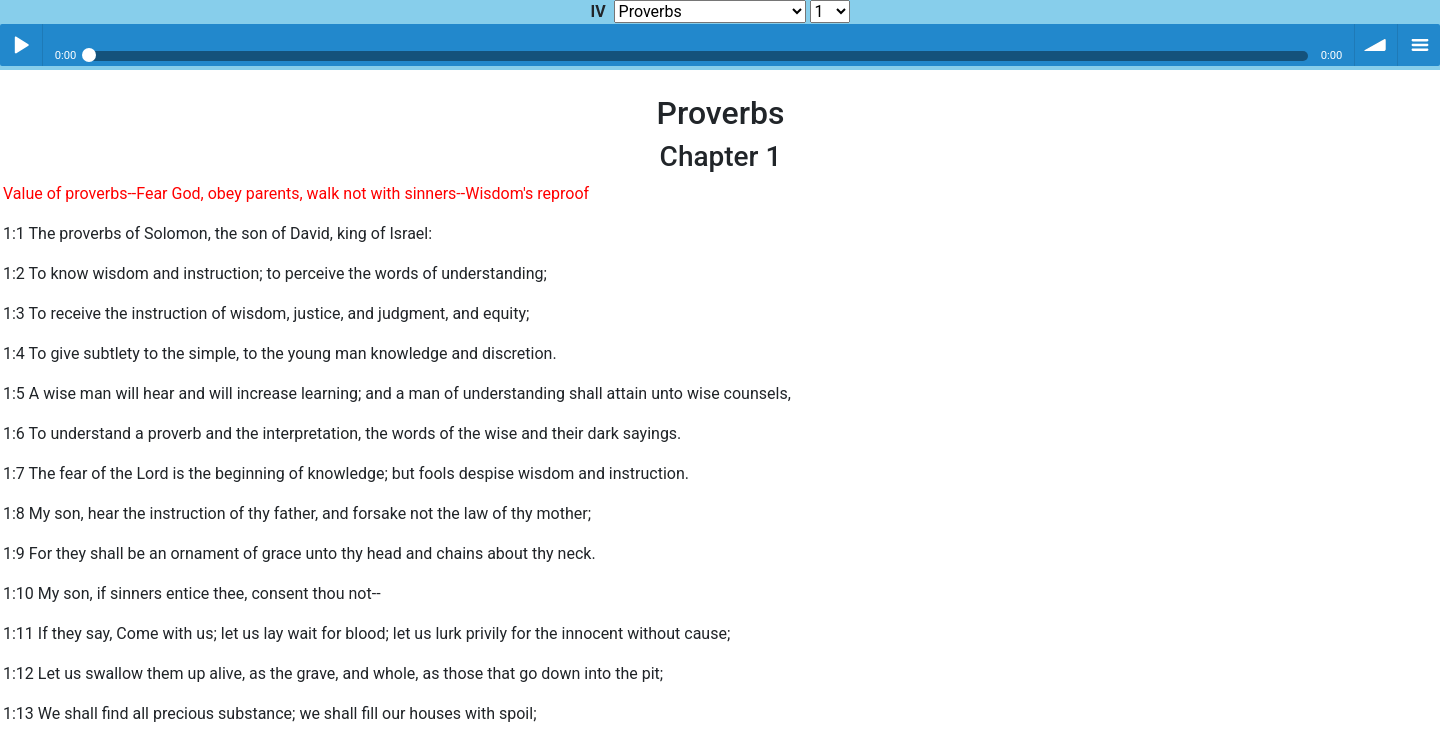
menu (1419, 45)
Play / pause (21, 45)
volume (1376, 45)
